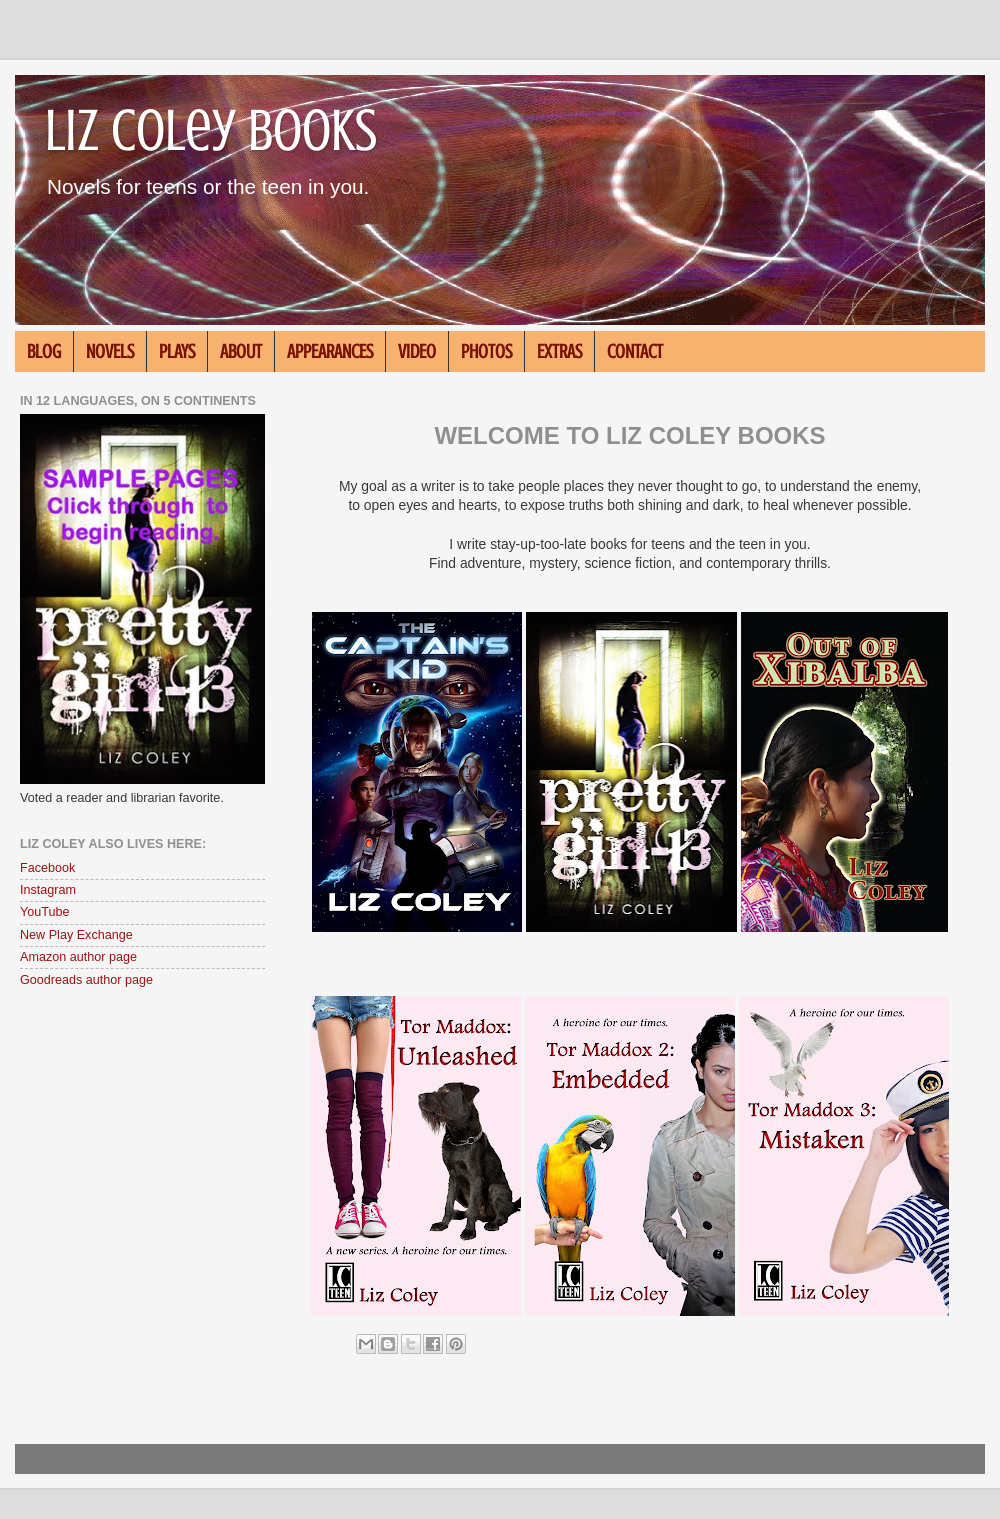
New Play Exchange (76, 935)
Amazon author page (78, 957)
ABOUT (241, 351)
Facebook (47, 868)
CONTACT (635, 351)
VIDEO (417, 351)
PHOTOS (486, 351)
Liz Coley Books (211, 130)
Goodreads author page (86, 980)
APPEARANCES (330, 351)
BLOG (44, 351)
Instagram (48, 890)
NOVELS (110, 351)
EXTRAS (559, 351)
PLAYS (177, 351)
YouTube (45, 912)
